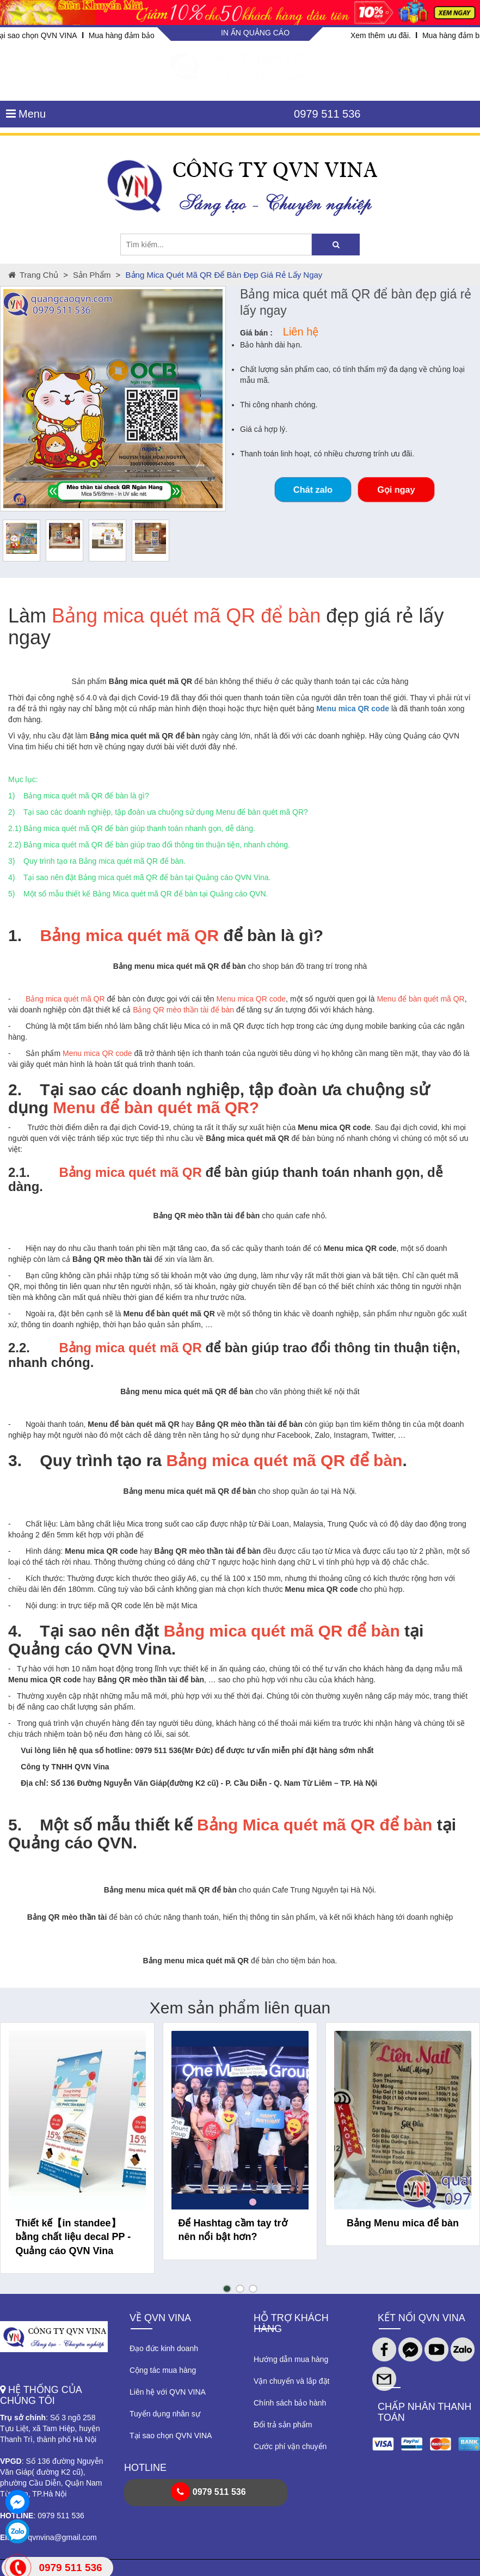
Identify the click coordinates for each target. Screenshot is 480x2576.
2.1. (19, 1172)
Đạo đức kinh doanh (164, 2348)
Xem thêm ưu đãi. (380, 35)
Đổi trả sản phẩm (283, 2424)
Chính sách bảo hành (290, 2402)
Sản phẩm (91, 274)
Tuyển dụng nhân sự (165, 2413)
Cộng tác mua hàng (163, 2370)
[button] (227, 2289)
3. (15, 1460)
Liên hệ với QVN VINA (168, 2392)
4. (15, 1631)
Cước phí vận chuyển (290, 2446)
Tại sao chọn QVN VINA (171, 2435)
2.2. (19, 1347)
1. (15, 935)
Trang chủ (33, 274)
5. (15, 1825)
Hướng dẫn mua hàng (291, 2359)
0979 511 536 (327, 114)
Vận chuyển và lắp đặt (291, 2381)
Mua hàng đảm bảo (122, 35)
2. (15, 1089)
